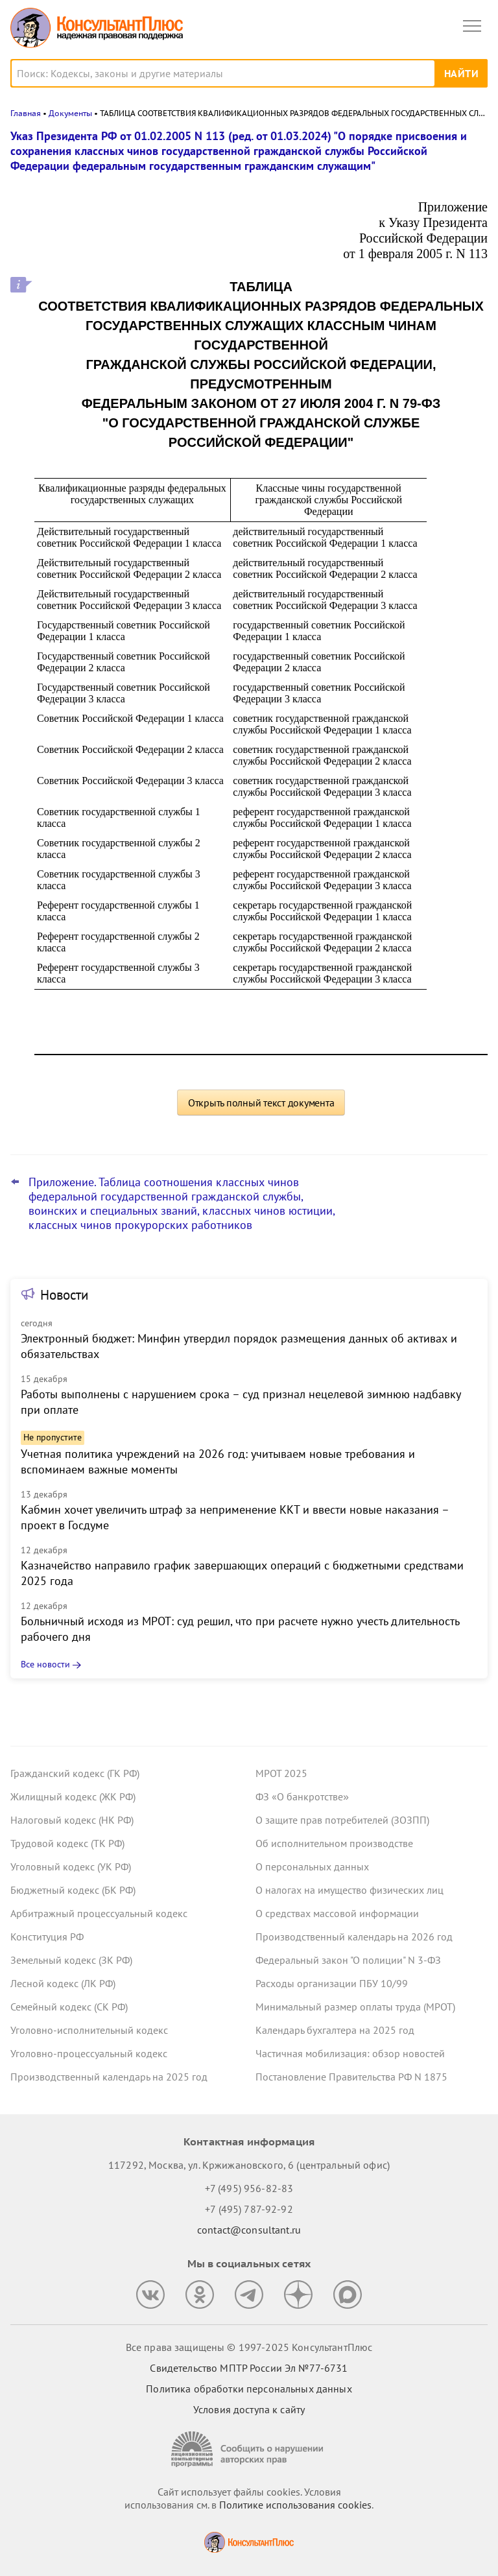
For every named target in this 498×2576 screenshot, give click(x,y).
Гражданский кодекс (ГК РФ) (74, 1773)
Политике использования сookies (295, 2504)
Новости (64, 1295)
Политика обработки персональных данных (248, 2388)
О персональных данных (312, 1866)
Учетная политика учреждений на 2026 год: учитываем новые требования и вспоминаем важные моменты (218, 1461)
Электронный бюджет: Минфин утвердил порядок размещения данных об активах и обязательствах (239, 1346)
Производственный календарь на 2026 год (354, 1936)
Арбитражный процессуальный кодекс (98, 1913)
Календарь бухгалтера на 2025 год (334, 2029)
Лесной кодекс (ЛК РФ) (62, 1983)
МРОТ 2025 (281, 1773)
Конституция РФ (47, 1936)
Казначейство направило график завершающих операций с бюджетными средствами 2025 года (242, 1573)
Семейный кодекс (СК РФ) (69, 2006)
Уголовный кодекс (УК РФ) (70, 1866)
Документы (70, 113)
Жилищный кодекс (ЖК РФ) (73, 1796)
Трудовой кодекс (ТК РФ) (67, 1843)
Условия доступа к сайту (249, 2409)
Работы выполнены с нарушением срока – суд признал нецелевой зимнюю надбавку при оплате (240, 1402)
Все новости (45, 1664)
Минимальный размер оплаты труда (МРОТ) (355, 2006)
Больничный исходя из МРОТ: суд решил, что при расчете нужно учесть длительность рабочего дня (240, 1629)
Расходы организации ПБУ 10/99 (331, 1983)
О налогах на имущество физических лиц (349, 1889)
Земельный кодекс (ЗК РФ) (71, 1959)
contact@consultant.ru (249, 2229)
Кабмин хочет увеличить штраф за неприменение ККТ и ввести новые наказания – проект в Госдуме (235, 1517)
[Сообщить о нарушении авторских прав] (249, 2449)
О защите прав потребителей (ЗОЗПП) (342, 1819)
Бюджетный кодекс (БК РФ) (73, 1889)
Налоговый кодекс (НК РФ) (72, 1819)
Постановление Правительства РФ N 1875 (351, 2076)
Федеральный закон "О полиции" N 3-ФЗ (348, 1959)
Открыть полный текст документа (261, 1102)
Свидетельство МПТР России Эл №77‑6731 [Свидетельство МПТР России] (249, 2367)
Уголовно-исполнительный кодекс (89, 2029)
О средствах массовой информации (337, 1913)
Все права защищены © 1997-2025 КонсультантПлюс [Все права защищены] (249, 2347)
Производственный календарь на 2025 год (109, 2076)
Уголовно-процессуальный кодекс (88, 2053)
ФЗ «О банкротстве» (302, 1796)
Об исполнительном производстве (334, 1843)
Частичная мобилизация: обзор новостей (350, 2053)
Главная (25, 113)
